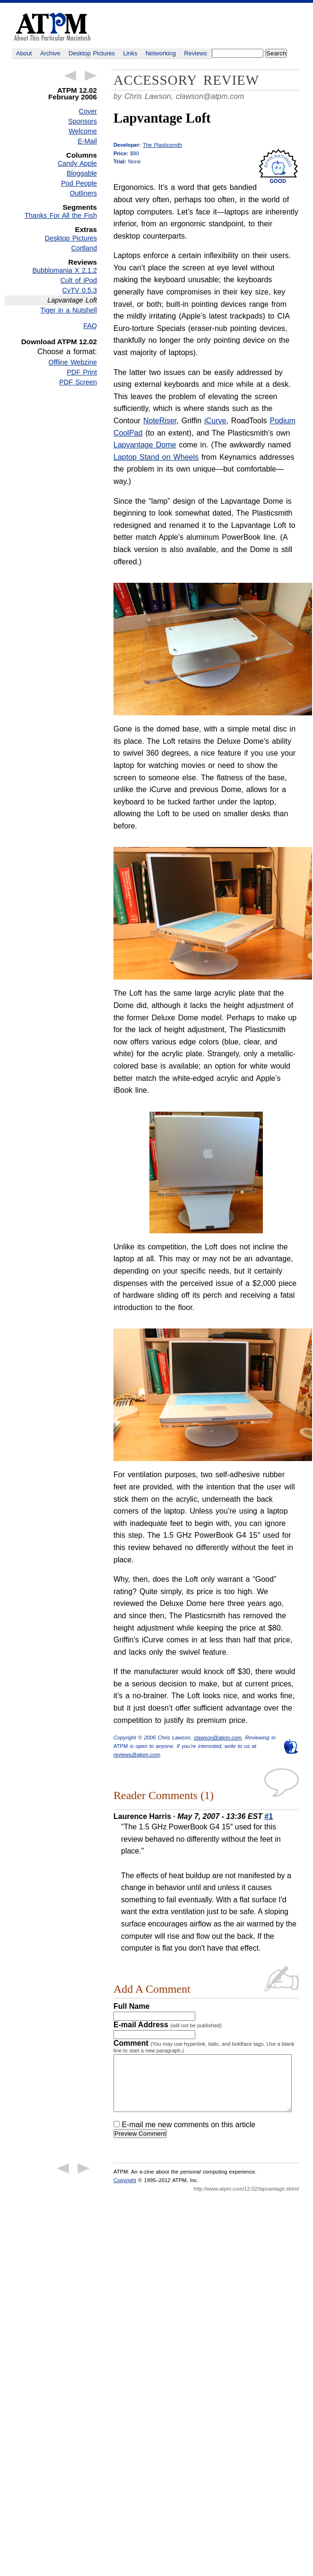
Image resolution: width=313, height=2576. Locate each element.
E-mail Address (167, 2025)
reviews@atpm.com (136, 1754)
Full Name (131, 2006)
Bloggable (82, 173)
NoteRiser (159, 421)
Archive (50, 53)
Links (130, 53)
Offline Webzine (73, 362)
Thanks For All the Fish (61, 215)
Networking (161, 53)
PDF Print (82, 372)
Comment (204, 2046)
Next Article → (91, 76)
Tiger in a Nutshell (68, 310)
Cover (88, 111)
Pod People (79, 183)
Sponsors (82, 121)
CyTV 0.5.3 (79, 290)
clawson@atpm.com (210, 96)
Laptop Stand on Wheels (156, 457)
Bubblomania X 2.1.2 (65, 270)
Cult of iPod (79, 280)
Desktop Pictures (92, 53)
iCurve (215, 421)
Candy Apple (77, 163)
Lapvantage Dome (144, 445)
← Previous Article (70, 76)
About (24, 53)
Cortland (84, 248)
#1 (268, 1816)
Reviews (195, 53)
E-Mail (87, 141)
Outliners (83, 193)
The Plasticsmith (162, 145)
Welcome (83, 131)
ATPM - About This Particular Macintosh (52, 27)
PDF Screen (78, 382)
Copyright (124, 2191)
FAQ (90, 326)
